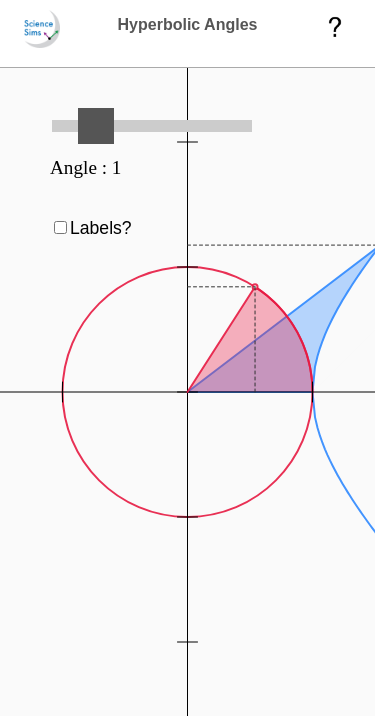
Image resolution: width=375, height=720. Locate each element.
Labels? (101, 228)
